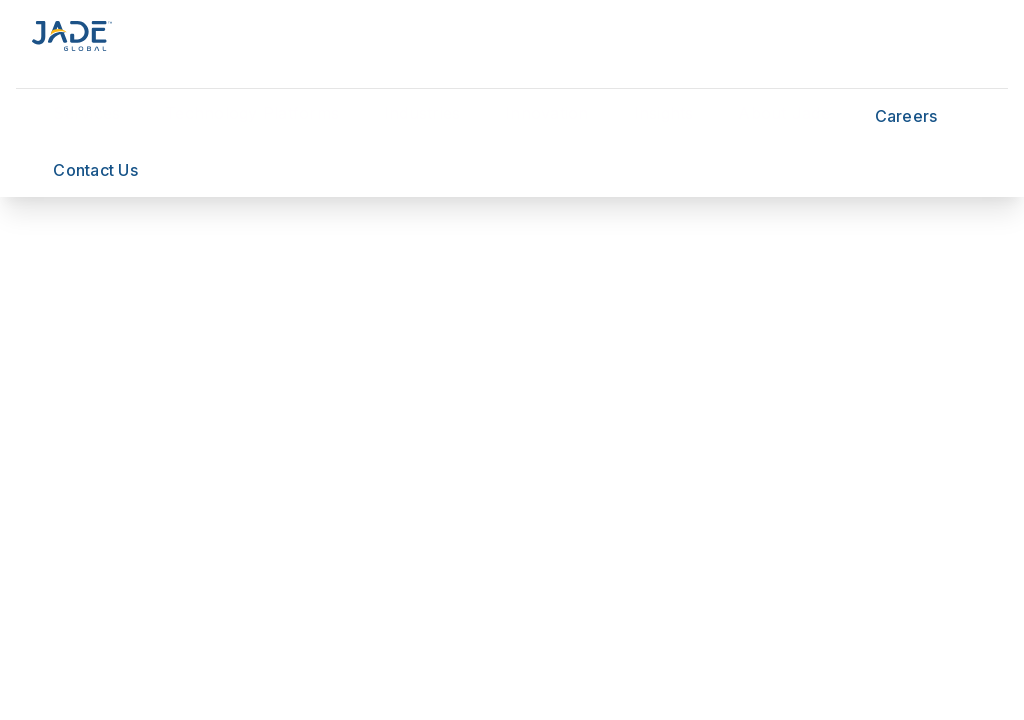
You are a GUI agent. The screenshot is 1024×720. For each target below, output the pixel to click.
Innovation (547, 113)
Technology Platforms (252, 113)
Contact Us (95, 170)
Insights (664, 113)
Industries (422, 113)
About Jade (784, 113)
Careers (906, 116)
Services (86, 113)
